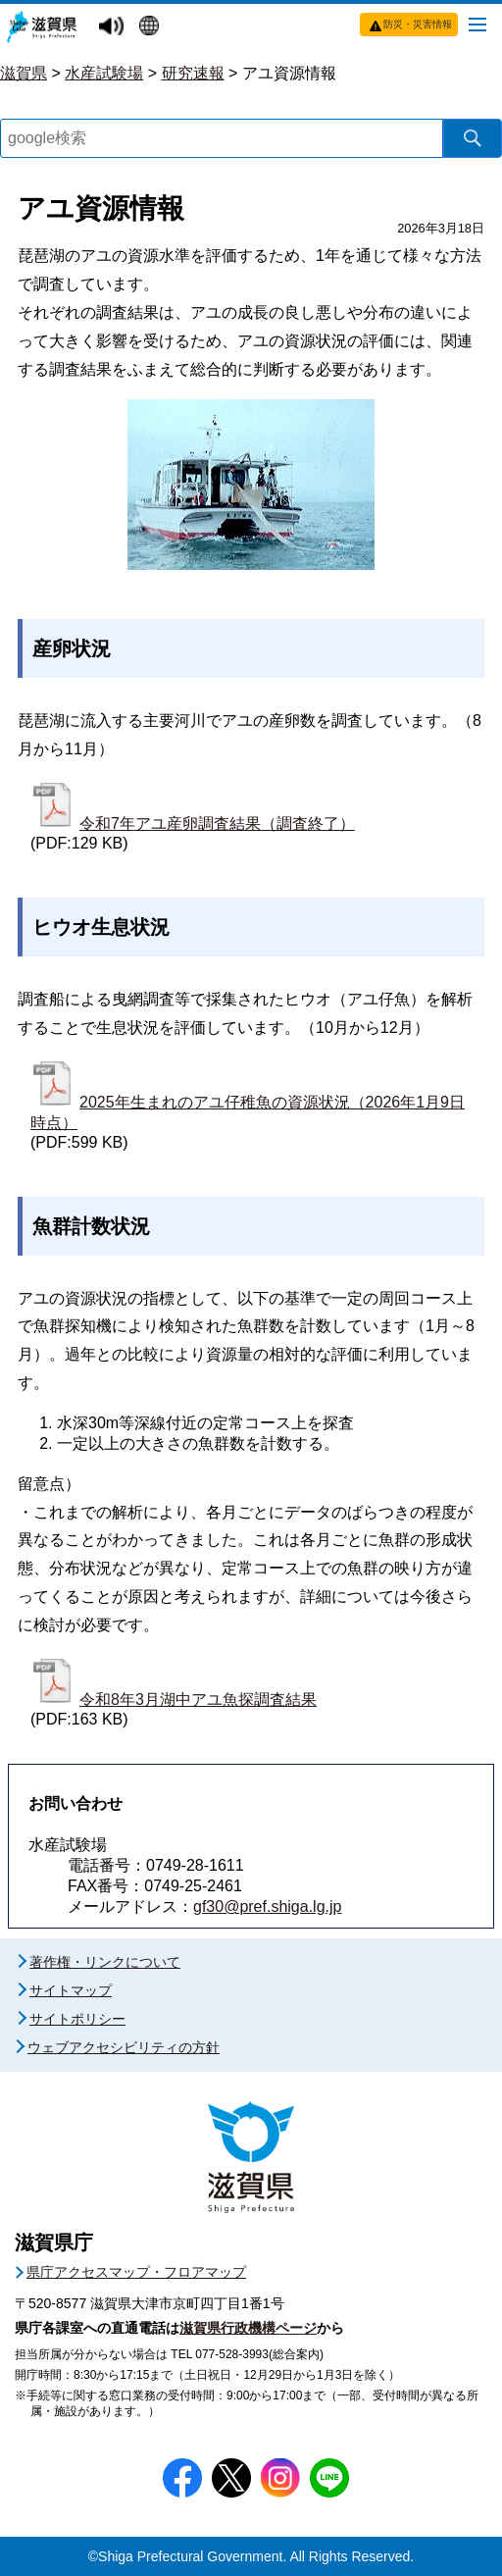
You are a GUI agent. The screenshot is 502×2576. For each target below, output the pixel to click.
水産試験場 (104, 73)
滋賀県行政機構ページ (248, 2328)
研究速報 (193, 73)
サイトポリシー (77, 2019)
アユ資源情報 (289, 73)
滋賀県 (23, 73)
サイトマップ (70, 1990)
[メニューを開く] (477, 23)
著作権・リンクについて (104, 1962)
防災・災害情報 (417, 24)
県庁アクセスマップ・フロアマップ (136, 2272)
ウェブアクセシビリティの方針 (123, 2047)
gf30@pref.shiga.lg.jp (267, 1906)
